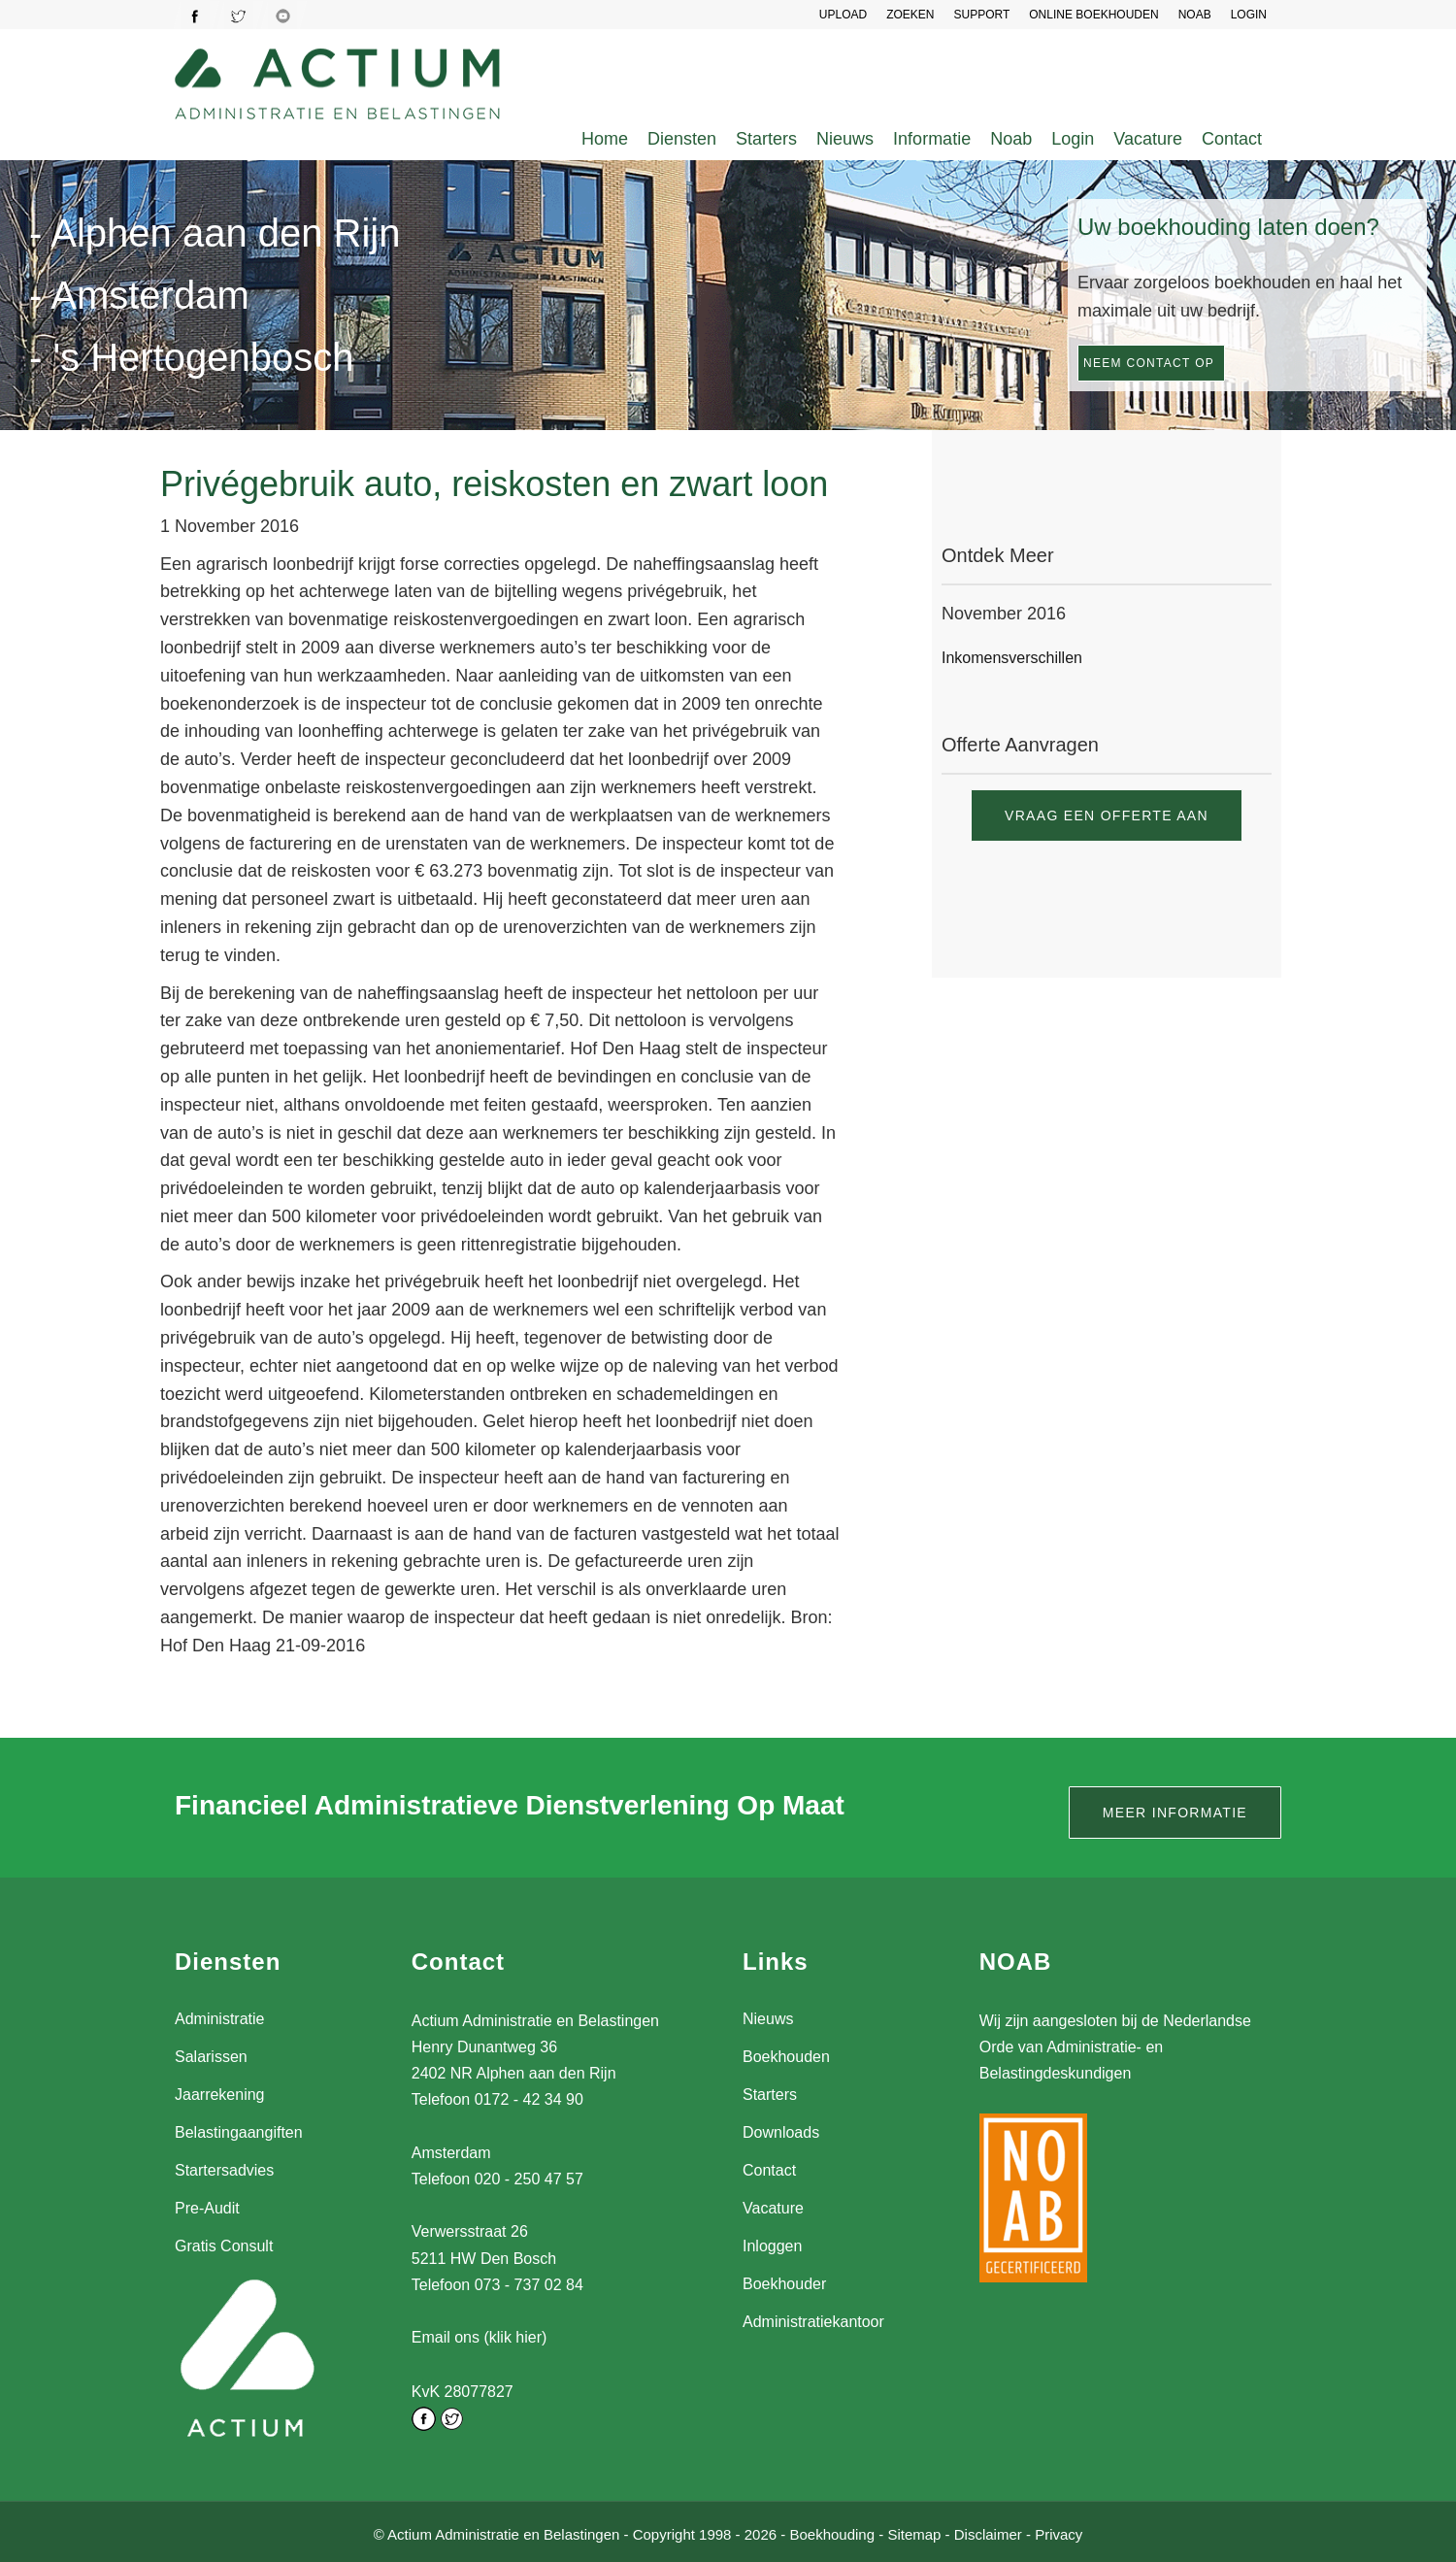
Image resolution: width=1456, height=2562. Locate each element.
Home (604, 139)
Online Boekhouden (1093, 14)
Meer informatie (1175, 1812)
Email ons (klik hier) (479, 2337)
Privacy (1058, 2531)
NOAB (1194, 14)
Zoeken (910, 14)
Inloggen (772, 2246)
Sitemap (914, 2531)
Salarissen (211, 2056)
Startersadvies (224, 2170)
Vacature (1147, 139)
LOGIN (1249, 14)
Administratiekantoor (813, 2321)
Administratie (219, 2019)
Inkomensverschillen (1012, 657)
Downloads (781, 2132)
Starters (766, 139)
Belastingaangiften (239, 2132)
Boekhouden (786, 2056)
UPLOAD (843, 14)
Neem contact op (1148, 363)
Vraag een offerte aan (1106, 815)
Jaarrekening (220, 2094)
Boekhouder (784, 2284)
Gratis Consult (224, 2246)
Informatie (932, 139)
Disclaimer (988, 2531)
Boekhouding (832, 2531)
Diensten (681, 139)
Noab (1011, 139)
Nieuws (845, 139)
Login (1072, 139)
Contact (1232, 139)
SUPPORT (981, 14)
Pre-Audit (207, 2208)
